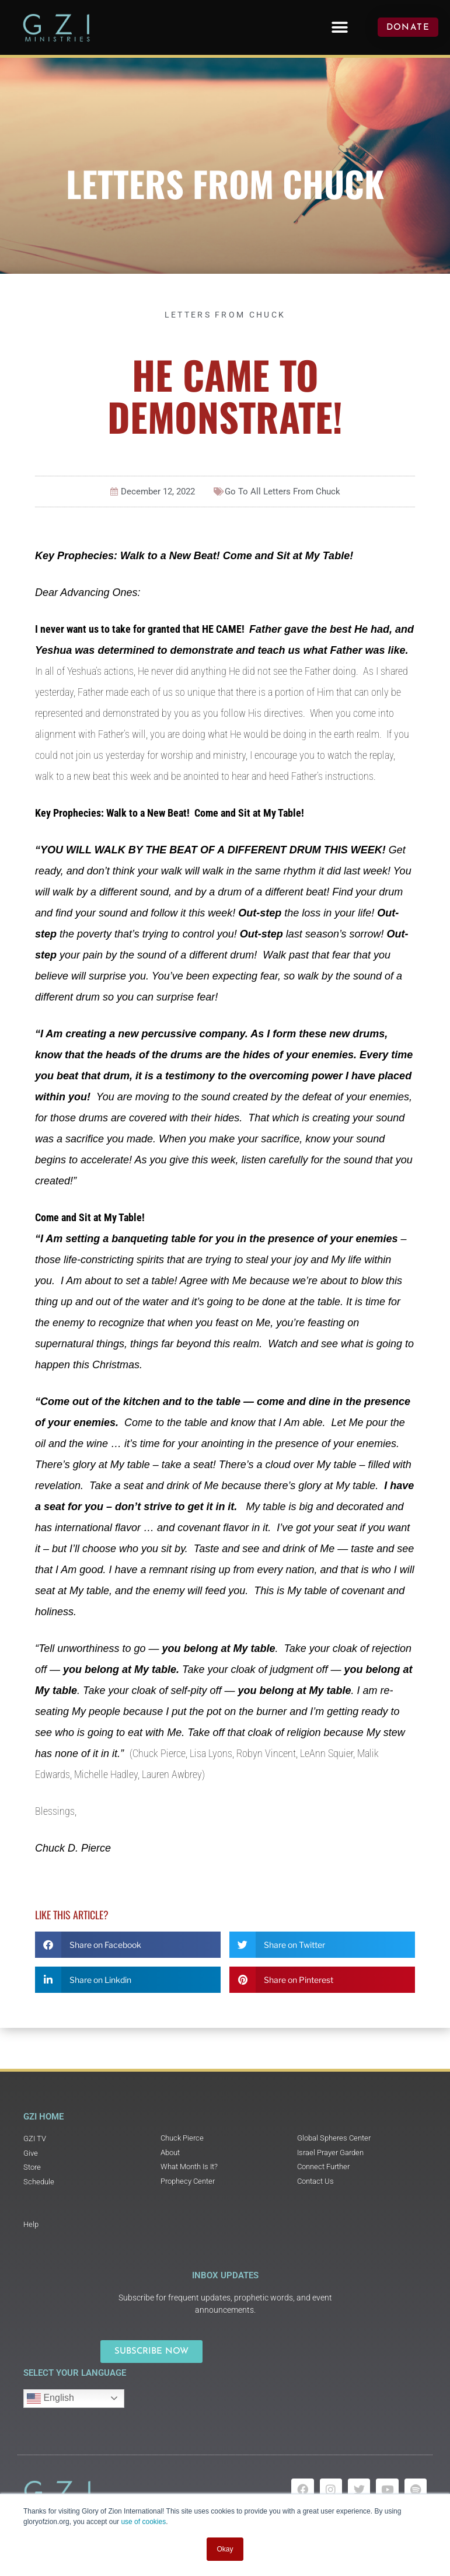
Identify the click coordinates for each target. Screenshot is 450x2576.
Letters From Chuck (225, 183)
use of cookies (143, 2522)
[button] (340, 27)
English (50, 2399)
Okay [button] (225, 2549)
